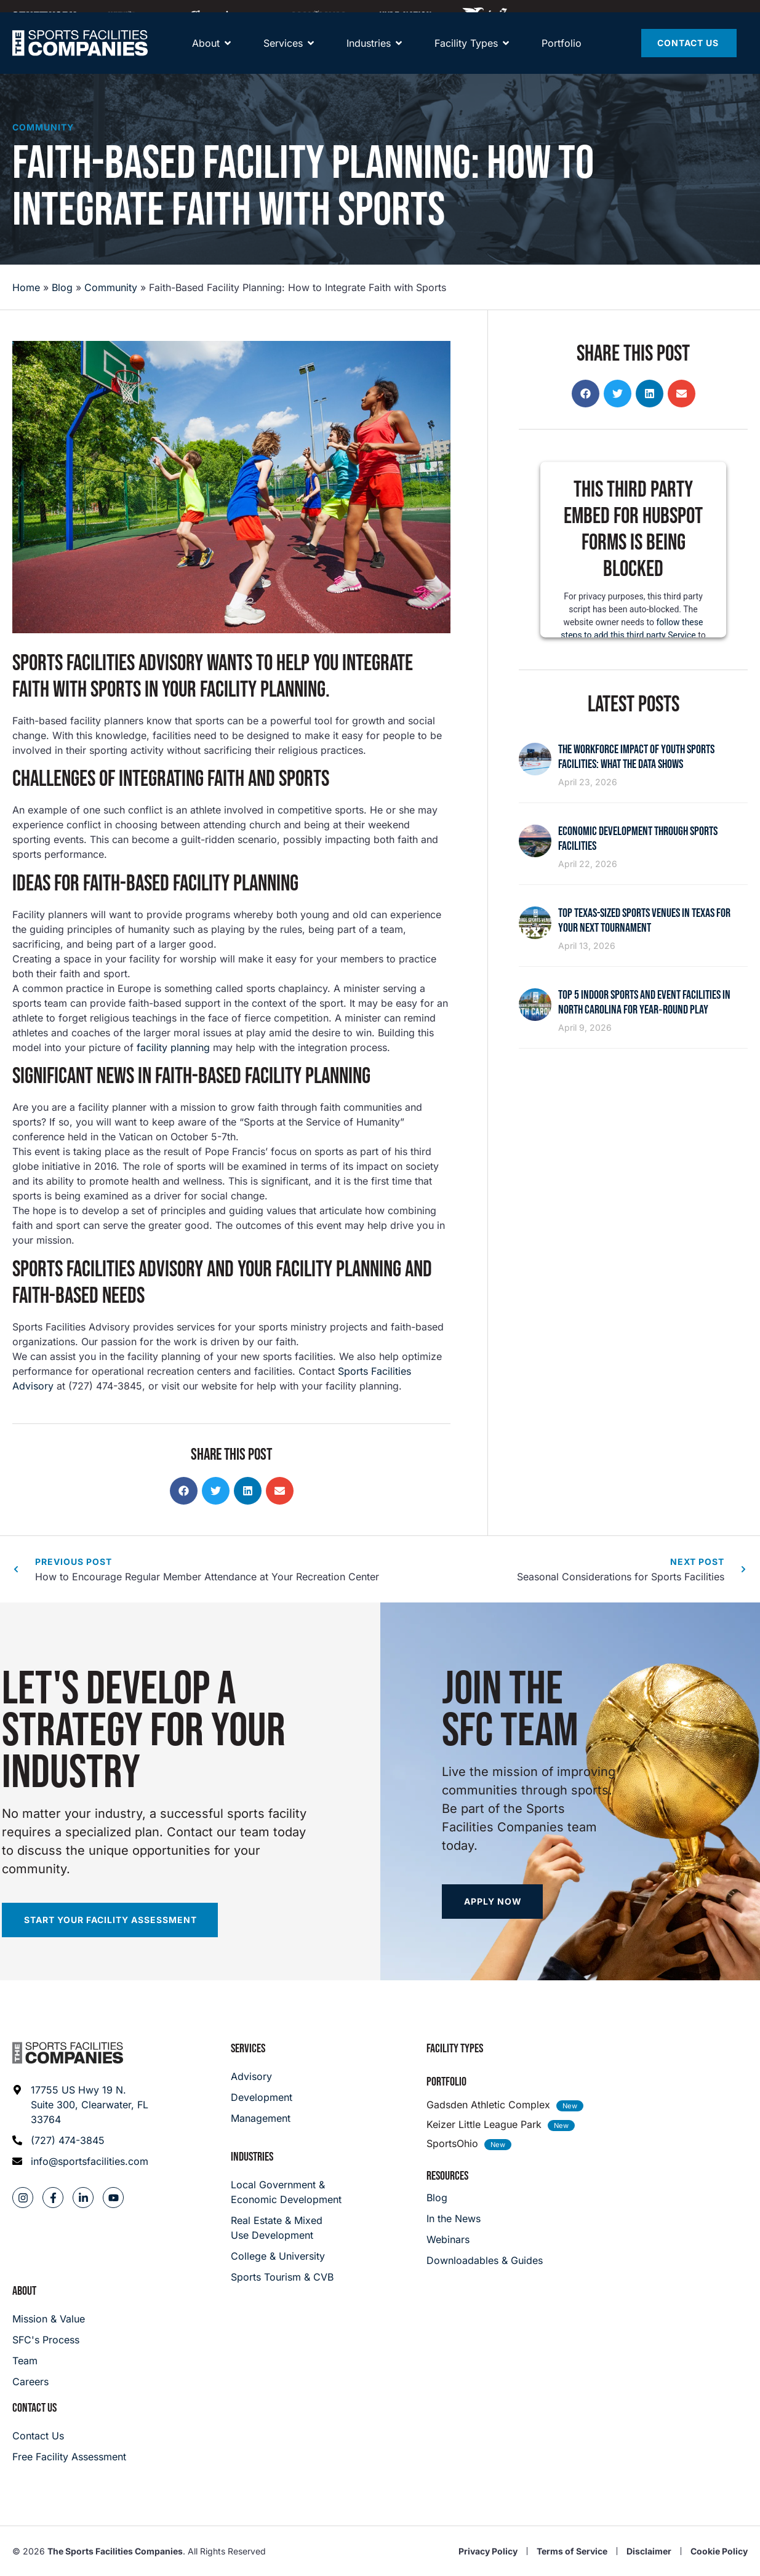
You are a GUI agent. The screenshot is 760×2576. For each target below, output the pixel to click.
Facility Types (454, 2048)
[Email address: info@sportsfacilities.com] (81, 2161)
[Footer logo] (67, 2053)
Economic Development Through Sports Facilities (638, 839)
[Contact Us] (689, 55)
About (24, 2291)
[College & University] (287, 2256)
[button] (184, 1491)
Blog (62, 287)
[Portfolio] (562, 55)
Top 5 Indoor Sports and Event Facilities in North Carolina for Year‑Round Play (644, 1002)
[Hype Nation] (405, 15)
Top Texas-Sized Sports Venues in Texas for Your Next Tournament (644, 920)
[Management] (261, 2118)
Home (26, 287)
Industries (252, 2157)
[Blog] (484, 2197)
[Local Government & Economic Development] (287, 2192)
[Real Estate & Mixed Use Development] (287, 2227)
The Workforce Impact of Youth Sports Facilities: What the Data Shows (636, 757)
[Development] (261, 2097)
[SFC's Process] (48, 2339)
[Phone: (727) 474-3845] (81, 2140)
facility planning (173, 1047)
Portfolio (446, 2081)
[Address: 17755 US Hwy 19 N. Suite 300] (81, 2104)
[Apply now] (492, 1901)
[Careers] (48, 2381)
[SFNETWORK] (44, 15)
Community (43, 127)
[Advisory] (261, 2076)
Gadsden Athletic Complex (488, 2104)
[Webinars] (484, 2239)
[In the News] (484, 2218)
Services (248, 2048)
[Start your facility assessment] (110, 1920)
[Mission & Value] (48, 2318)
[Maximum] (319, 15)
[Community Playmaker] (133, 15)
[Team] (48, 2360)
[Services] (283, 55)
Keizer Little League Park (484, 2124)
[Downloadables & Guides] (484, 2260)
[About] (206, 55)
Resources (447, 2176)
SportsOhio (452, 2143)
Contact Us (34, 2408)
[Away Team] (224, 15)
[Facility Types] (466, 55)
